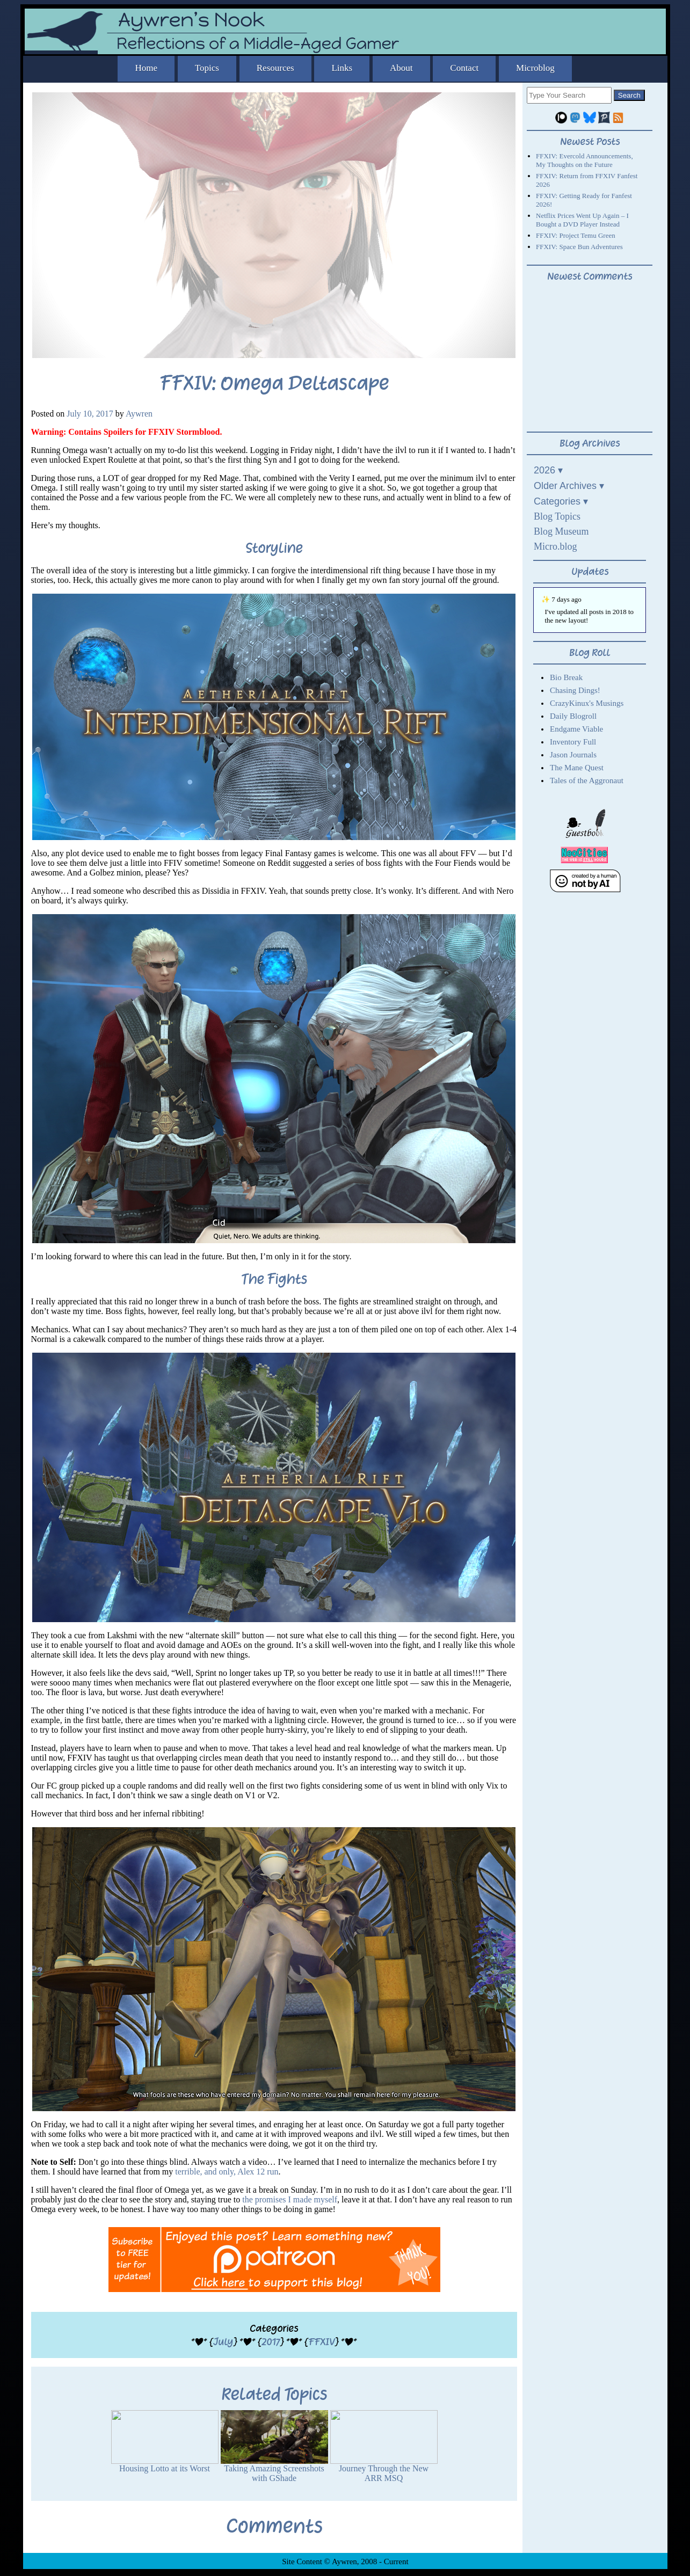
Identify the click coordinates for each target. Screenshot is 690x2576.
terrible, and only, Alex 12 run (226, 2171)
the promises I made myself (289, 2199)
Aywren (139, 413)
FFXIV (321, 2341)
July (223, 2341)
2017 (271, 2341)
